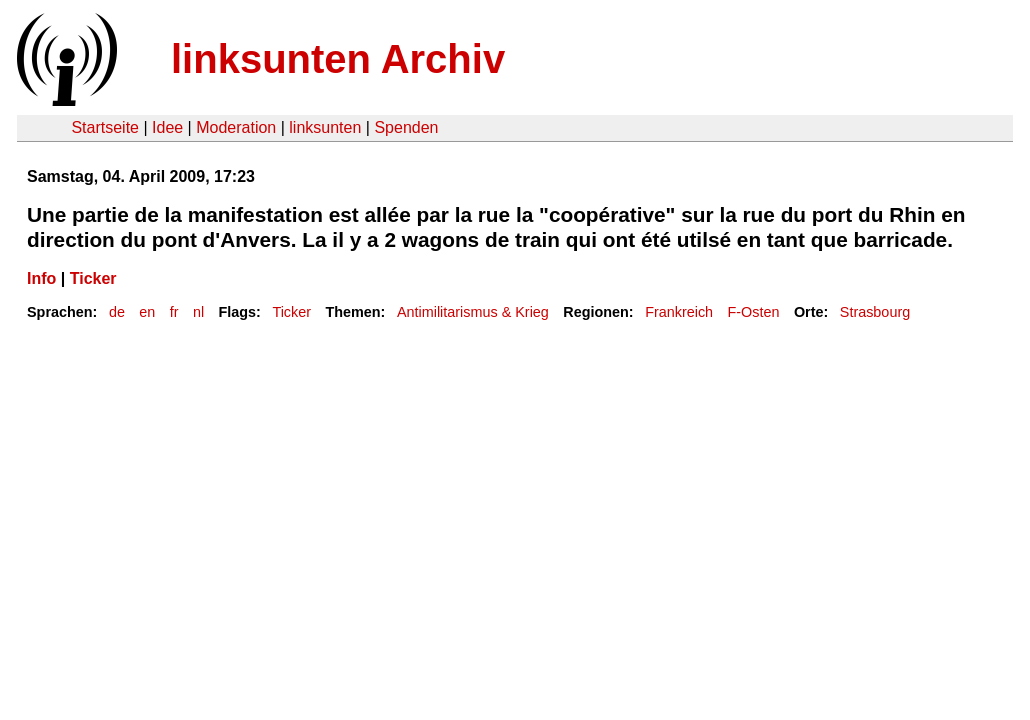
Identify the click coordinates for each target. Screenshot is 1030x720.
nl (198, 312)
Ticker (93, 278)
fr (174, 312)
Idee (167, 127)
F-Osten (754, 312)
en (147, 312)
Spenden (406, 127)
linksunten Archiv (338, 59)
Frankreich (679, 312)
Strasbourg (875, 312)
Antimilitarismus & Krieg (473, 312)
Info (41, 278)
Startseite (105, 127)
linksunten (325, 127)
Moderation (236, 127)
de (117, 312)
